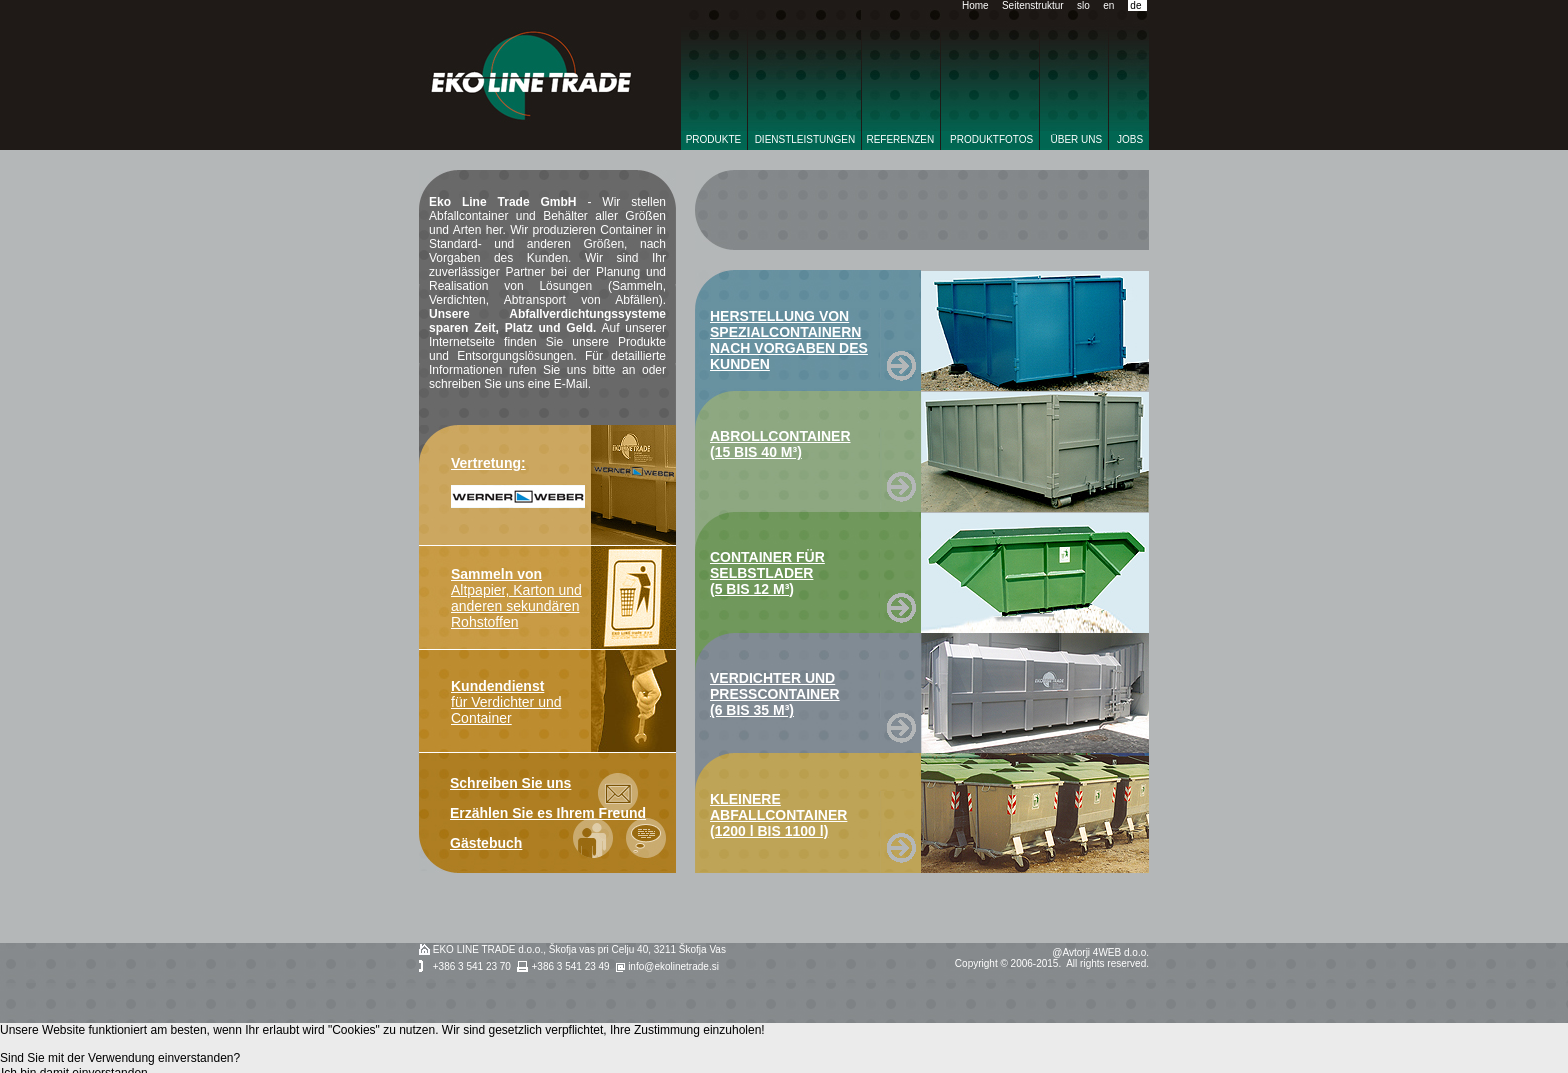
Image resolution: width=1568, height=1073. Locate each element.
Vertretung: (488, 463)
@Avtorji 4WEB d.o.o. (1100, 952)
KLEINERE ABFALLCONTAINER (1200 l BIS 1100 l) (778, 815)
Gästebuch (486, 843)
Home (975, 5)
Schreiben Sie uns (510, 783)
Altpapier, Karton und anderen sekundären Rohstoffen (516, 598)
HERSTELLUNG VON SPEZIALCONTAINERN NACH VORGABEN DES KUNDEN (789, 340)
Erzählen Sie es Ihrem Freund (548, 813)
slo (1083, 5)
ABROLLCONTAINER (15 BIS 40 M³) (780, 444)
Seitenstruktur (1033, 5)
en (1108, 5)
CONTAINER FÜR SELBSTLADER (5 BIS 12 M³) (767, 573)
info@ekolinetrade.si (673, 966)
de (1135, 5)
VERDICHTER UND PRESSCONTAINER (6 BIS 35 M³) (775, 694)
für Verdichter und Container (506, 702)
